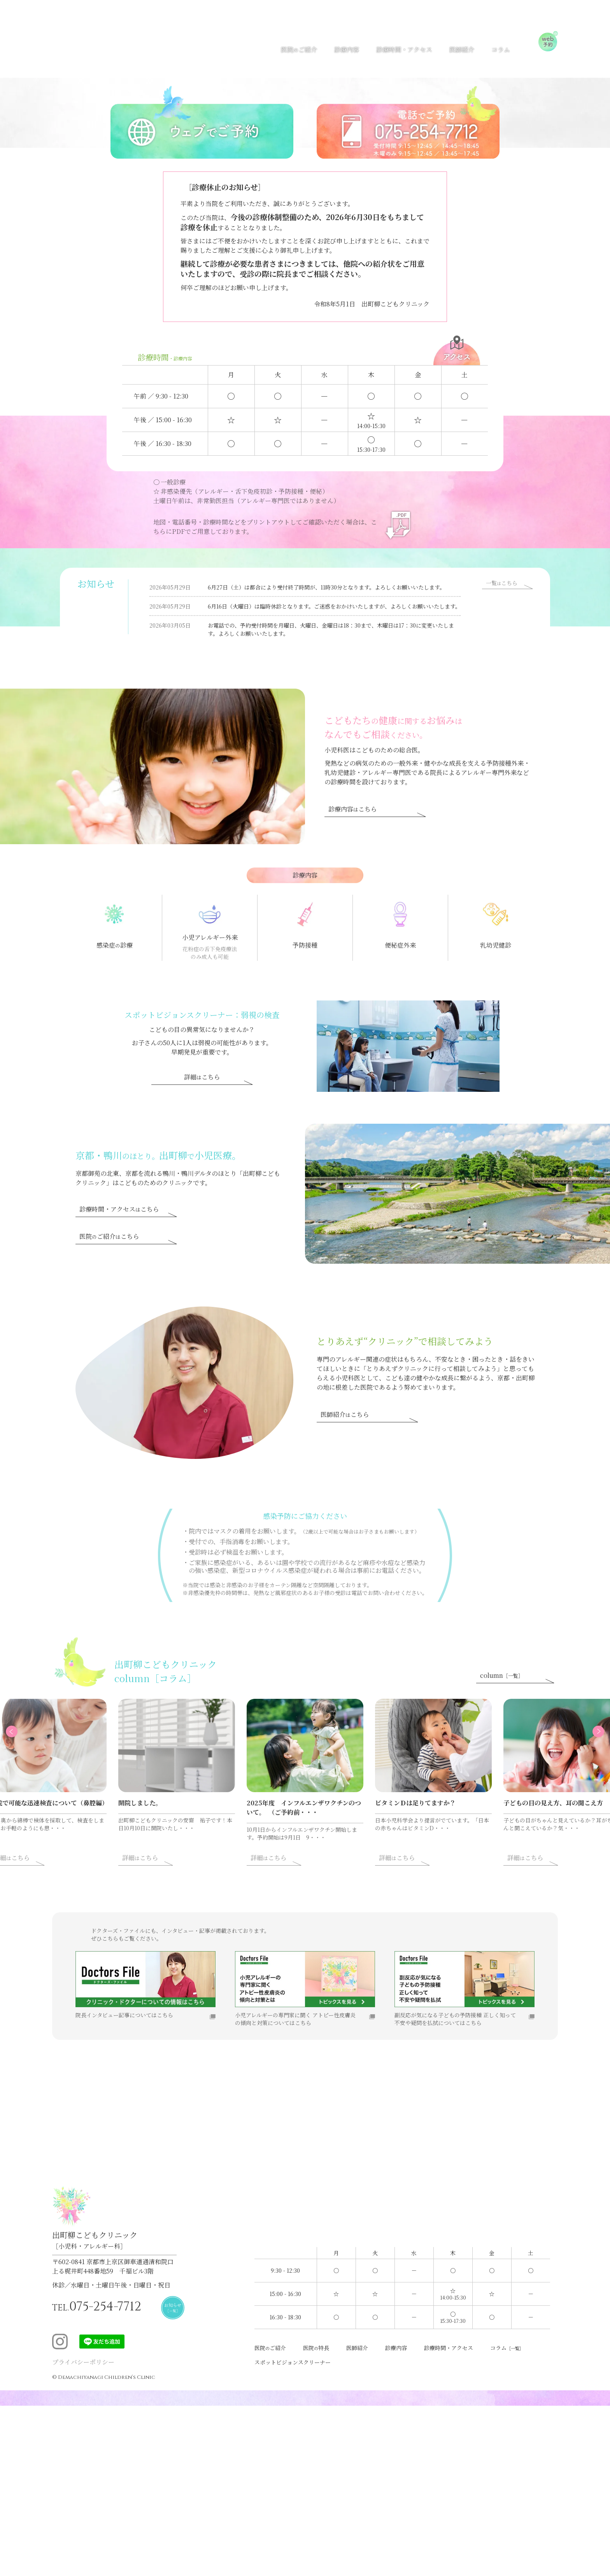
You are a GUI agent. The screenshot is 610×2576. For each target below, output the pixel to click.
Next (571, 1769)
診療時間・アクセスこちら (119, 1232)
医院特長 (323, 2360)
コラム (500, 48)
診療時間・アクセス (404, 48)
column (501, 1699)
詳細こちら (202, 1100)
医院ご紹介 (299, 48)
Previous (39, 1769)
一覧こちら (501, 595)
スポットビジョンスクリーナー (298, 2376)
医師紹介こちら (345, 1438)
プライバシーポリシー (83, 2376)
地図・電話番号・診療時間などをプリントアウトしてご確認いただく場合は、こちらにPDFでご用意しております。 (262, 527)
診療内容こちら (352, 833)
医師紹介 (461, 48)
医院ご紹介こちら (109, 1260)
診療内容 (346, 48)
